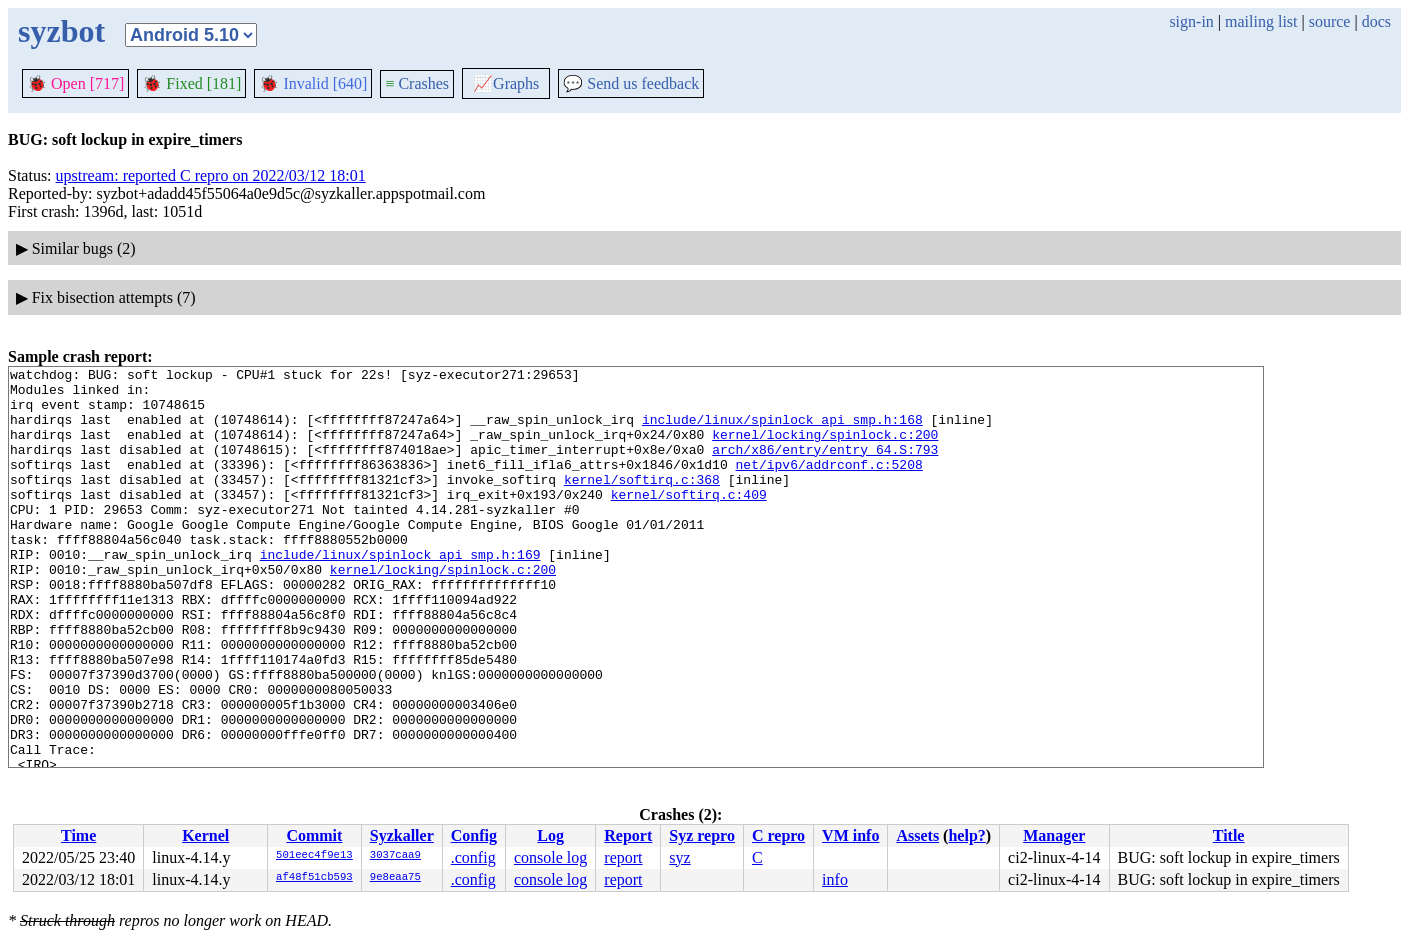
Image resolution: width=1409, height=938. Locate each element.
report (623, 857)
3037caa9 (395, 856)
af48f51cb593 (314, 878)
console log (550, 857)
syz (679, 857)
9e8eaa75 (395, 878)
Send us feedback (631, 83)
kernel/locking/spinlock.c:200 (825, 449)
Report (628, 835)
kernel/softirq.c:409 (689, 521)
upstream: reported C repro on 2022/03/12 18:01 (211, 175)
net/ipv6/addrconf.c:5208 (828, 485)
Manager (1054, 835)
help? (966, 835)
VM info (850, 835)
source (1330, 21)
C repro (778, 835)
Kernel (205, 835)
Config (474, 835)
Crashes (417, 83)
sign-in (1191, 21)
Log (550, 835)
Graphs (506, 83)
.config (473, 857)
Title (1229, 835)
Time (78, 835)
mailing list (1261, 21)
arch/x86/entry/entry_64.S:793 (825, 467)
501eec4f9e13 (314, 856)
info (835, 879)
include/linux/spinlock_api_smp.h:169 (400, 593)
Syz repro (702, 835)
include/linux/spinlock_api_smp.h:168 (782, 431)
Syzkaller (402, 835)
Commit (314, 835)
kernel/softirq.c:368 (642, 503)
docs (1376, 21)
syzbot (61, 31)
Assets (917, 835)
